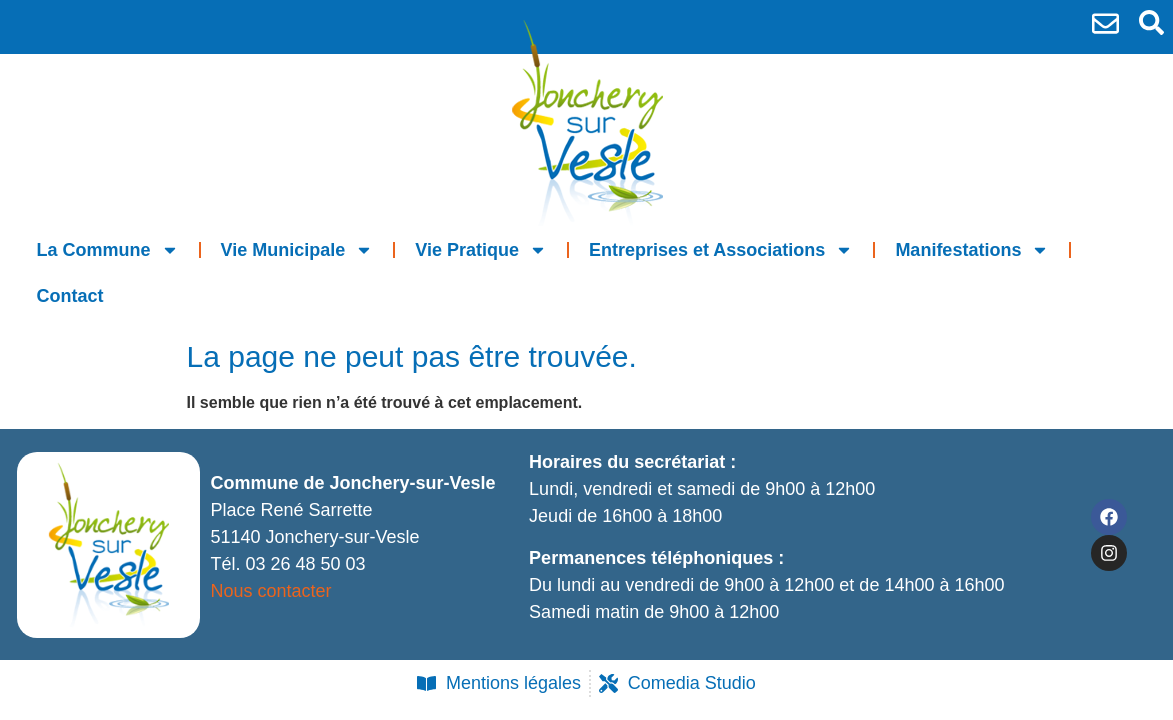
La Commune (108, 250)
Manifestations (972, 250)
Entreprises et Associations (721, 250)
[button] (1151, 22)
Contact (70, 296)
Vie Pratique (481, 250)
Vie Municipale (297, 250)
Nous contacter (270, 591)
